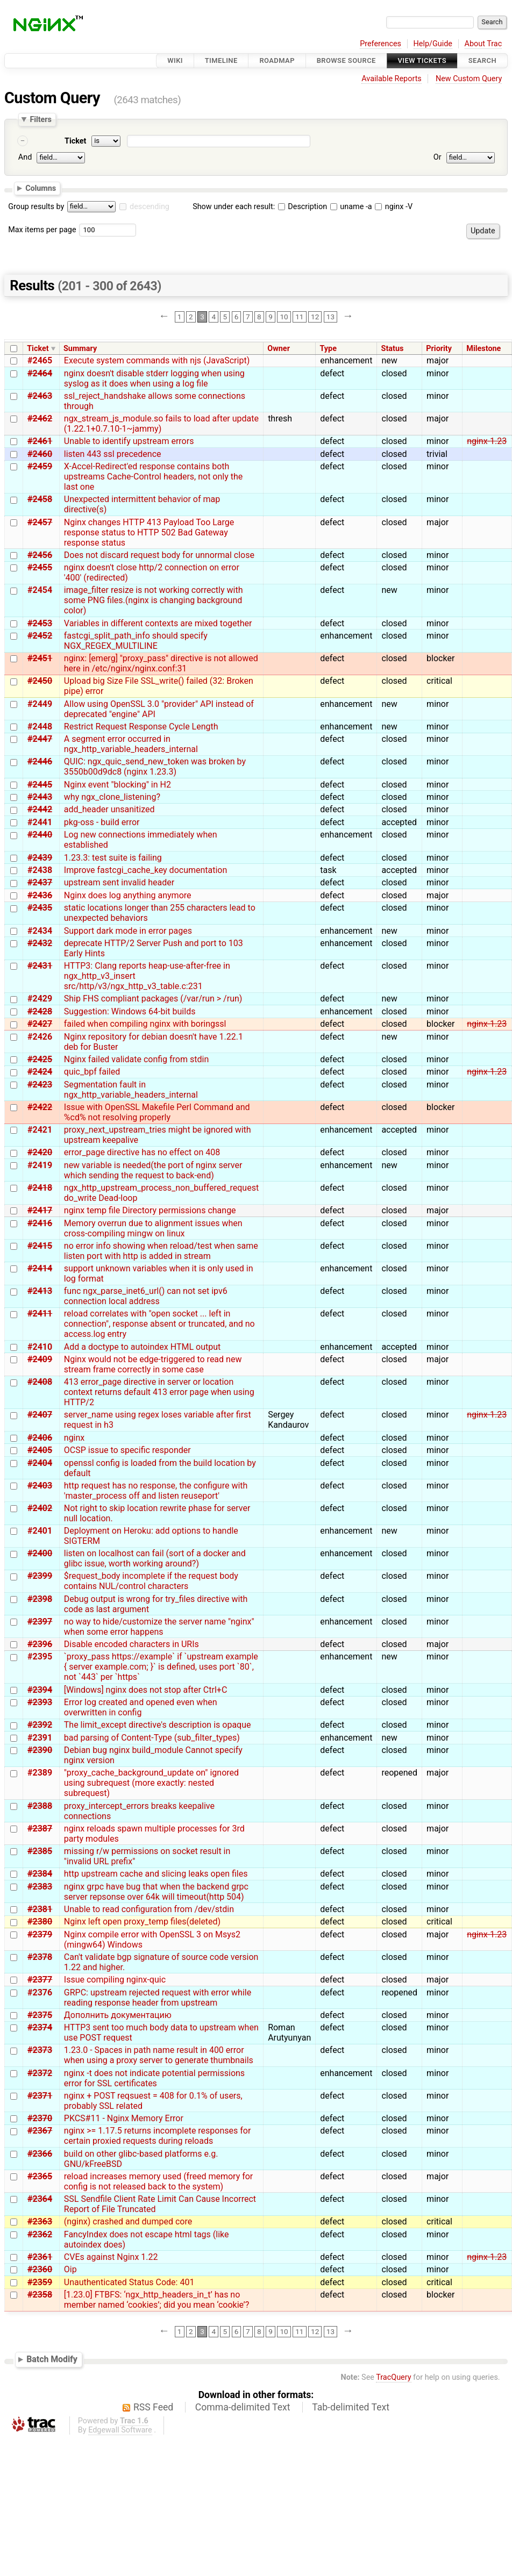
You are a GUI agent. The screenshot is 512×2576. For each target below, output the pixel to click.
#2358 (39, 2294)
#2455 (39, 567)
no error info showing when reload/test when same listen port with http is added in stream (161, 1251)
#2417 (39, 1210)
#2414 (39, 1268)
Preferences (380, 43)
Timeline (221, 60)
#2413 (39, 1291)
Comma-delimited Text (242, 2407)
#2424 (39, 1072)
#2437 (39, 882)
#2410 (39, 1347)
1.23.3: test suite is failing (113, 858)
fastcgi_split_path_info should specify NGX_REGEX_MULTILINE (136, 641)
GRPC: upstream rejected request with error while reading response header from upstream (157, 1997)
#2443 (39, 797)
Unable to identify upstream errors (129, 441)
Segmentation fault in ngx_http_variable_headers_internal (131, 1089)
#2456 (39, 555)
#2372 (39, 2073)
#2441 (39, 822)
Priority (439, 348)
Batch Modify (51, 2359)
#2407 (39, 1414)
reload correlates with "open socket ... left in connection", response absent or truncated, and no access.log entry (159, 1323)
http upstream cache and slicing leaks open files (156, 1874)
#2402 (39, 1508)
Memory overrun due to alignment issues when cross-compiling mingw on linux (153, 1228)
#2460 (39, 454)
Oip (70, 2269)
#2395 (39, 1656)
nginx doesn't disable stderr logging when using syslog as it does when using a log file (154, 378)
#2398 (39, 1599)
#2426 (39, 1037)
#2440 (39, 834)
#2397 (39, 1621)
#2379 (39, 1934)
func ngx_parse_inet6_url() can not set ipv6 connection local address (145, 1296)
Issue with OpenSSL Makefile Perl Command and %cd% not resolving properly (157, 1112)
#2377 (39, 1979)
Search (482, 60)
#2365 (39, 2176)
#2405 (39, 1450)
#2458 (39, 499)
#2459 (39, 466)
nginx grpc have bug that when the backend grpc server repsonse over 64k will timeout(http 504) (156, 1891)
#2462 (39, 418)
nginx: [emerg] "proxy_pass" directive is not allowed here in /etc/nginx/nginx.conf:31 (161, 663)
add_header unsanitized (109, 809)
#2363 (39, 2221)
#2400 (39, 1553)
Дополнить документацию (118, 2015)
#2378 (39, 1957)
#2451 (39, 658)
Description (302, 206)
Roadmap (277, 60)
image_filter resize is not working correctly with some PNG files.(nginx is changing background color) (153, 600)
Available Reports (391, 78)
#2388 (39, 1806)
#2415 (39, 1246)
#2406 (39, 1438)
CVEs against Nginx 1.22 (111, 2257)
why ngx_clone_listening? (112, 797)
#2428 (39, 1011)
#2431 (39, 966)
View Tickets (422, 60)
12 (315, 316)
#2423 (39, 1084)
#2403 (39, 1485)
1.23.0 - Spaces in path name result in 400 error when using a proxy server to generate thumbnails (158, 2055)
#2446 (39, 761)
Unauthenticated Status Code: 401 (129, 2282)
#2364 (39, 2199)
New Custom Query (469, 78)
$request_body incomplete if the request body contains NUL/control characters (151, 1581)
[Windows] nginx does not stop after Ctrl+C (145, 1690)
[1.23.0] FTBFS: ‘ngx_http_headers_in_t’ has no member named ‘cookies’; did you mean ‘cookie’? (156, 2299)
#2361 (39, 2257)
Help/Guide (433, 43)
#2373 (39, 2050)
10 (284, 316)
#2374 (39, 2027)
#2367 (39, 2131)
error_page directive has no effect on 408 (142, 1152)
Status (392, 348)
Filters (40, 119)
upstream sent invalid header (119, 882)
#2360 (39, 2269)
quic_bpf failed (92, 1072)
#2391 (39, 1738)
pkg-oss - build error (102, 822)
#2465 (39, 360)
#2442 (39, 809)
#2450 (39, 681)
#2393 (39, 1702)
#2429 (39, 998)
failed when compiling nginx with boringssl (145, 1024)
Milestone (483, 348)
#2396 (39, 1644)
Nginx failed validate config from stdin (136, 1059)
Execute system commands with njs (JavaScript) (157, 360)
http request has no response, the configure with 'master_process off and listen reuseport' (156, 1490)
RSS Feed (153, 2407)
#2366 (39, 2154)
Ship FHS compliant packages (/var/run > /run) (153, 998)
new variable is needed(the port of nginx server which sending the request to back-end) (153, 1170)
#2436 (39, 895)
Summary (80, 348)
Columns (40, 188)
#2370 (39, 2118)
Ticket (75, 141)
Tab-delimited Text (350, 2407)
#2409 (39, 1359)
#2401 (39, 1531)
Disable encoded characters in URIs (131, 1644)
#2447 (39, 739)
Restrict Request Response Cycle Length (141, 726)
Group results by (36, 206)
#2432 (39, 943)
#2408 (39, 1382)
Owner (278, 348)
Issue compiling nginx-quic (115, 1979)
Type (327, 348)
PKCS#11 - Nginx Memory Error (123, 2118)
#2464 (39, 373)
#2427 (39, 1024)
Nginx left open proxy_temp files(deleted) (142, 1921)
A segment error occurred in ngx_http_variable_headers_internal (131, 744)
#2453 (39, 623)
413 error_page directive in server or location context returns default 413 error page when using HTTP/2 (159, 1392)
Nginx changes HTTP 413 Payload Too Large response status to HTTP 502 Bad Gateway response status (149, 532)
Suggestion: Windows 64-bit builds (130, 1011)
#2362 (39, 2234)
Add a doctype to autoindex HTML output (142, 1347)
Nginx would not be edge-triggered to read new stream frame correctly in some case (153, 1364)
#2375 (39, 2015)
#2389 (39, 1773)
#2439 (39, 858)
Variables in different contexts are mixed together (158, 623)
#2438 (39, 870)
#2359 (39, 2282)
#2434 (39, 931)
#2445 (39, 784)
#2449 (39, 704)
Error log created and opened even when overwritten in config (140, 1707)
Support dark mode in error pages (128, 931)
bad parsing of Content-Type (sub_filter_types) (152, 1738)
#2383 (39, 1886)
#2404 (39, 1463)
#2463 (39, 396)
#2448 (39, 726)
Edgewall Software (120, 2430)
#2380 (39, 1921)
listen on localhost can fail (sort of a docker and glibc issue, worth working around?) (155, 1558)
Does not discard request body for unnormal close (159, 555)
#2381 (39, 1909)
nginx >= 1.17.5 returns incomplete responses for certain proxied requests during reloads (157, 2136)
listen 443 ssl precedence (112, 454)
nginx (74, 1438)
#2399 (39, 1576)
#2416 (39, 1223)
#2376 (39, 1992)
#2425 (39, 1059)
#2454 (39, 590)
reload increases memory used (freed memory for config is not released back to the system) (158, 2181)
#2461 (39, 441)
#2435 (39, 908)
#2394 (39, 1690)
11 (299, 316)
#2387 (39, 1828)
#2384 (39, 1874)
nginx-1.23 (487, 441)
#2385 (39, 1851)
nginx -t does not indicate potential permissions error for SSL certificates (154, 2078)
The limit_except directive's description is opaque (157, 1725)
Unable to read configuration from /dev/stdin (149, 1909)
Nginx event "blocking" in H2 (117, 784)
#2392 (39, 1725)
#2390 (39, 1750)
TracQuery (393, 2377)
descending (149, 206)
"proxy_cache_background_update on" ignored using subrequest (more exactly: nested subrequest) (151, 1783)
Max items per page (42, 229)
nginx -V (394, 206)
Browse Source (346, 60)
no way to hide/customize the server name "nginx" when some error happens (159, 1626)
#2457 (39, 522)
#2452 (39, 636)
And (25, 157)
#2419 (39, 1165)
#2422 (39, 1107)
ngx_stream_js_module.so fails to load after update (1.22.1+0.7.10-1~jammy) (161, 423)
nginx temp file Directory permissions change (150, 1210)
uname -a (351, 206)
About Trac (483, 43)
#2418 (39, 1188)
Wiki (175, 60)
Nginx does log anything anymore (127, 895)
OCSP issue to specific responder (127, 1450)
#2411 (39, 1313)
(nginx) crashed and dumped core (128, 2221)
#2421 (39, 1130)
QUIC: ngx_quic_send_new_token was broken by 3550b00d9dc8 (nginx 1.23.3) (155, 766)
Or (437, 157)
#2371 (39, 2096)
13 (330, 316)
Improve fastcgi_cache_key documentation (145, 870)
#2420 (39, 1152)
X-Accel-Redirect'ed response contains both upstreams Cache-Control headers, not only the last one (153, 476)
